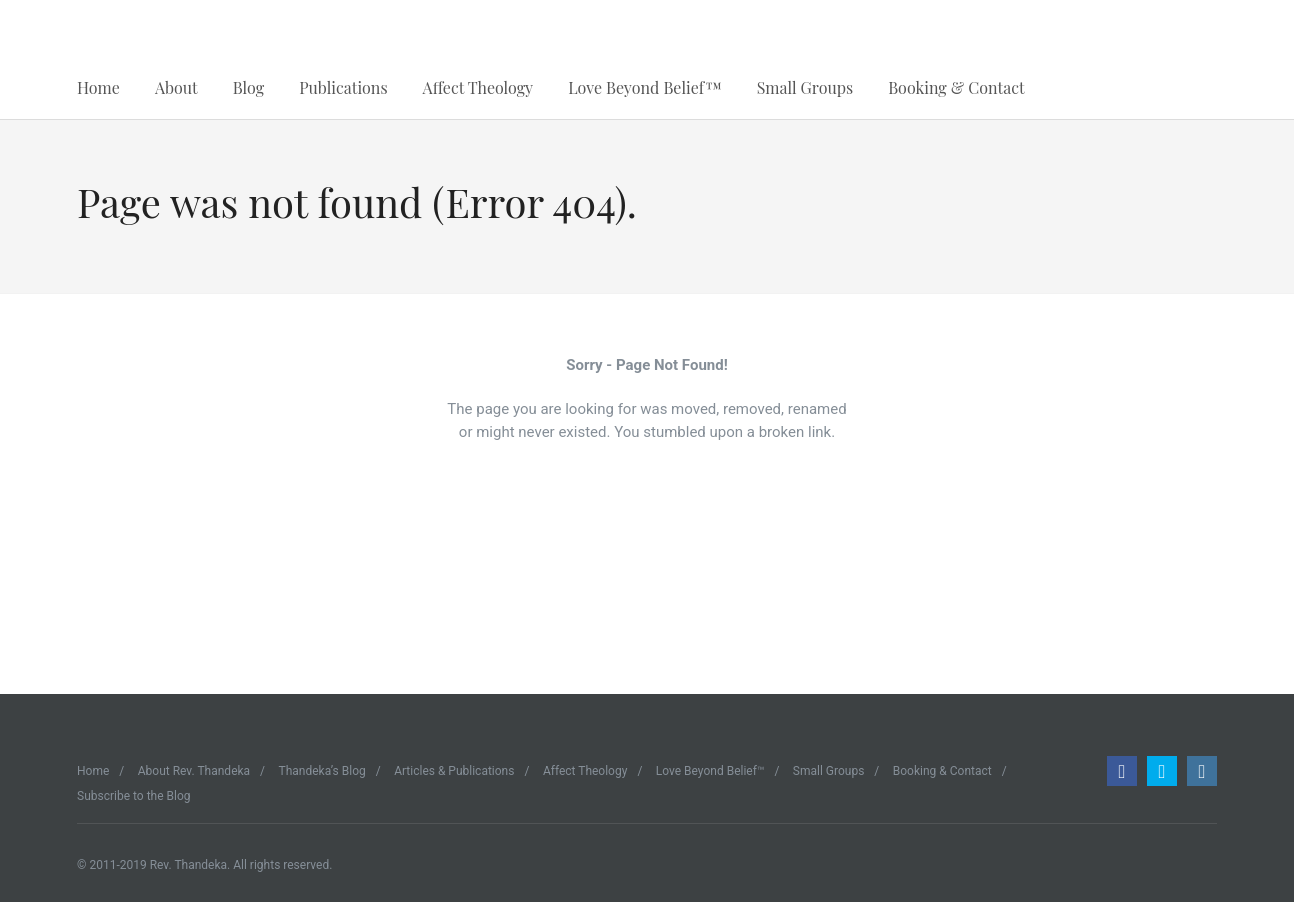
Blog (248, 87)
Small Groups (805, 87)
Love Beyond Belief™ (644, 87)
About (176, 87)
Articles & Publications (454, 771)
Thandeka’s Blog (322, 771)
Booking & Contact (956, 87)
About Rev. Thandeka (194, 771)
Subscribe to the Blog (134, 796)
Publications (343, 87)
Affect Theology (478, 87)
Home (98, 87)
